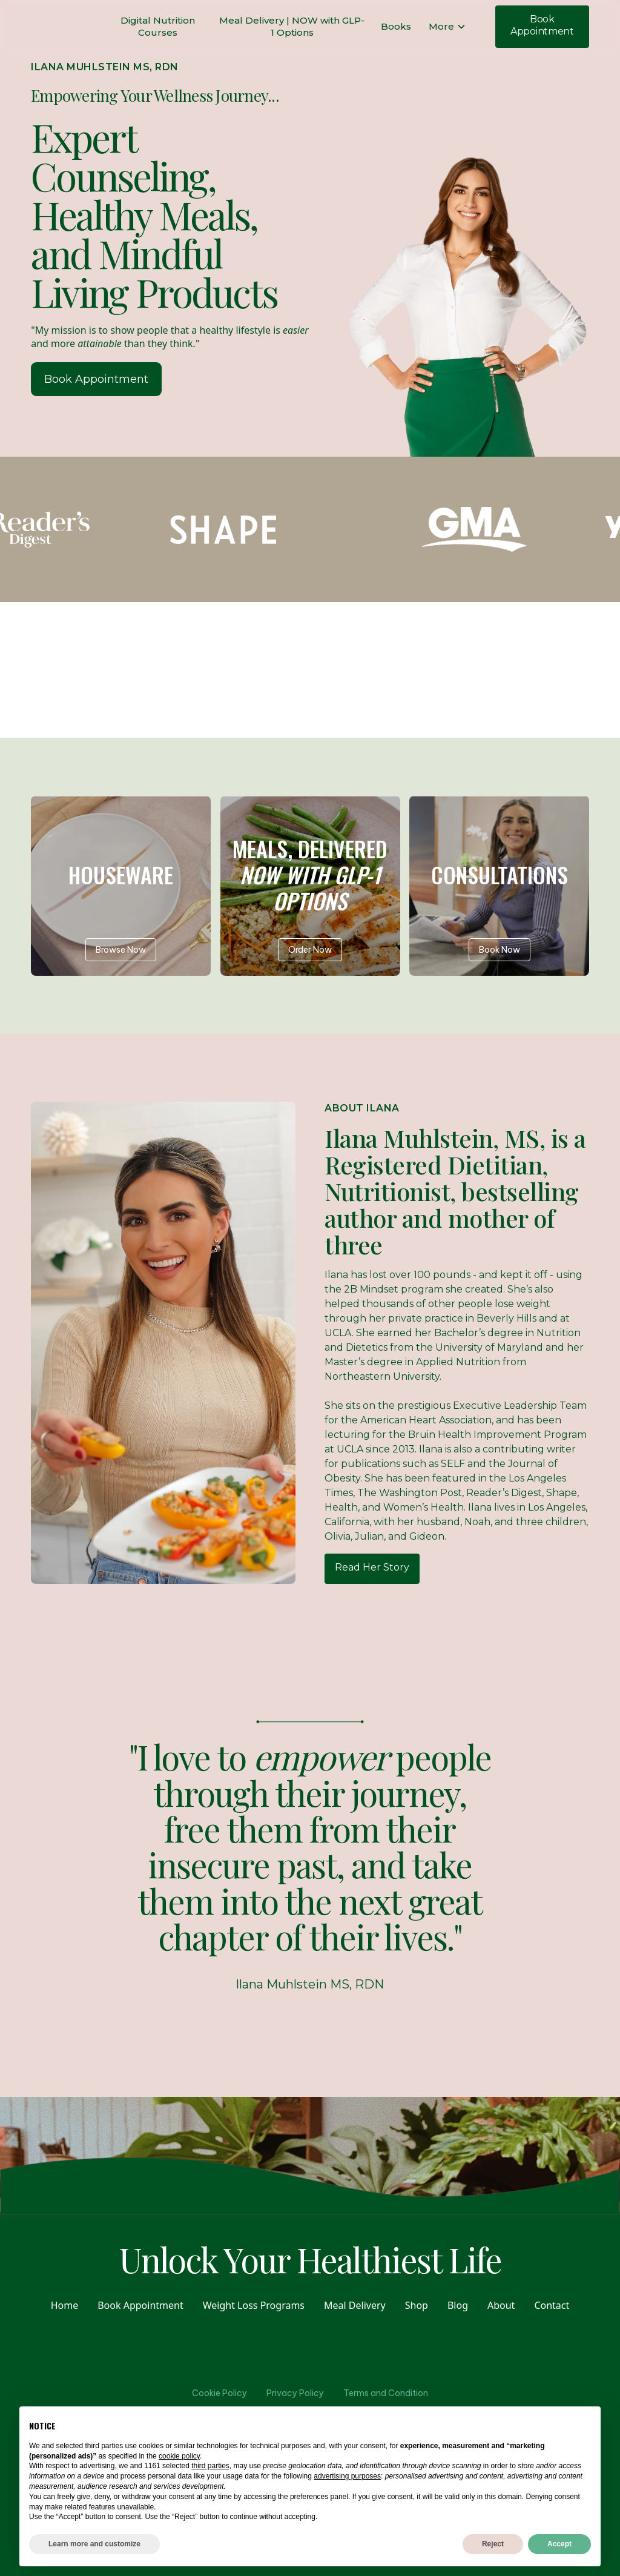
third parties (210, 2466)
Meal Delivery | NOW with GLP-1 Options (291, 26)
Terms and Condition (385, 2393)
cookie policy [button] (179, 2456)
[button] (447, 27)
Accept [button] (559, 2544)
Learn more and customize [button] (94, 2544)
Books (396, 26)
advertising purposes (347, 2476)
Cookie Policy (219, 2393)
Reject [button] (493, 2544)
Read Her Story (372, 1567)
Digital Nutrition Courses (157, 26)
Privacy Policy (295, 2393)
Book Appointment (541, 25)
